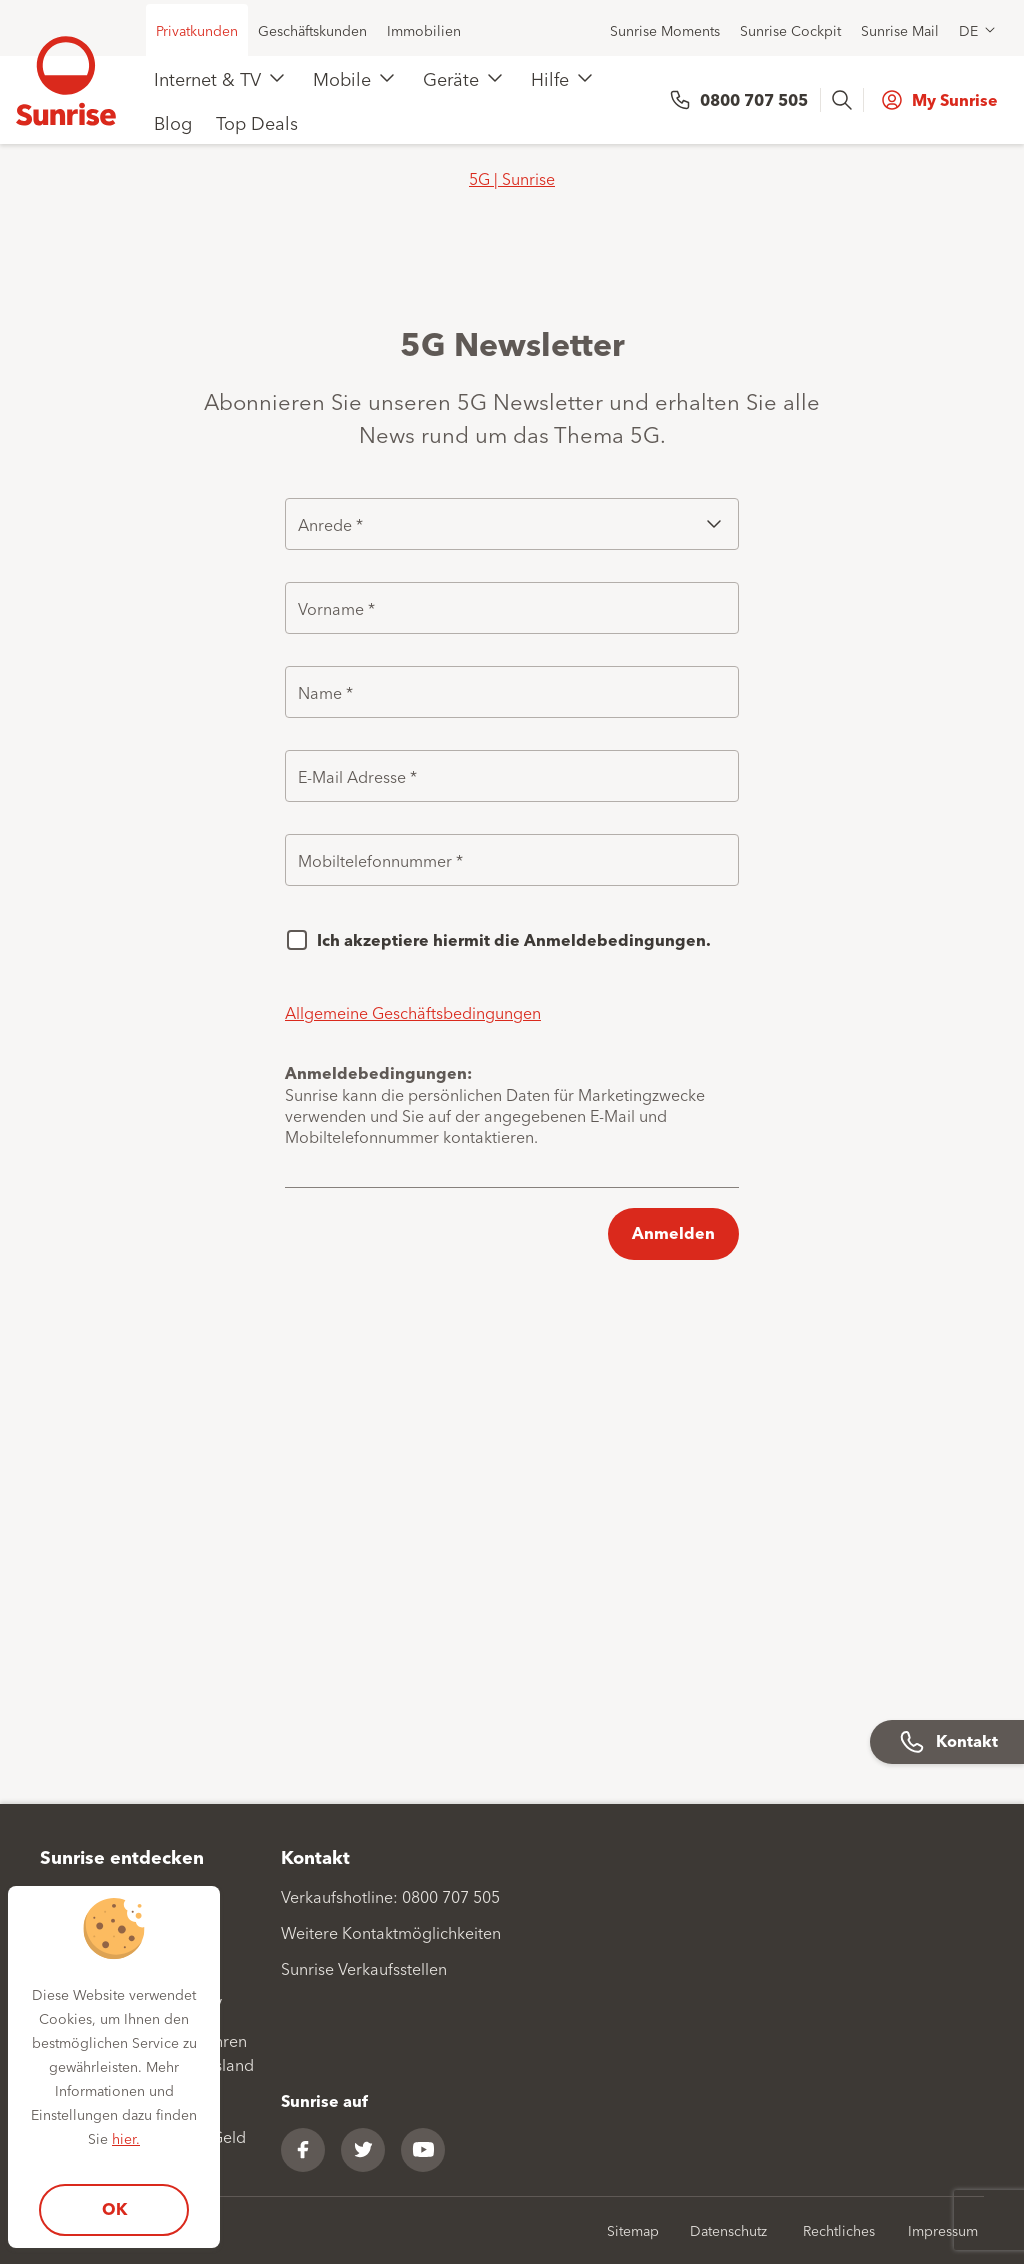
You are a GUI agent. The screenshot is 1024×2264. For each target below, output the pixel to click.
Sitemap (633, 2230)
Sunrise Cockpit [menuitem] (790, 30)
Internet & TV (207, 78)
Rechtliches (839, 2230)
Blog (173, 122)
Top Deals (257, 122)
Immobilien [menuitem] (424, 30)
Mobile (342, 78)
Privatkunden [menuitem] (197, 30)
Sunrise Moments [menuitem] (665, 30)
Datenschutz (728, 2230)
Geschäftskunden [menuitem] (312, 30)
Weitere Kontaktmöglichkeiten (391, 1932)
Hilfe (550, 78)
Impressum (943, 2230)
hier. (126, 2138)
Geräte (451, 78)
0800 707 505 (754, 99)
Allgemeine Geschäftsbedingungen (413, 1012)
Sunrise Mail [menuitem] (900, 30)
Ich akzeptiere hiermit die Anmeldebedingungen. (514, 939)
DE (968, 30)
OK (114, 2208)
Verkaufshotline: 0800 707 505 (390, 1896)
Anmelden (673, 1232)
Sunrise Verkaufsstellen (364, 1968)
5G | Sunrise (512, 178)
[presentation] (844, 100)
